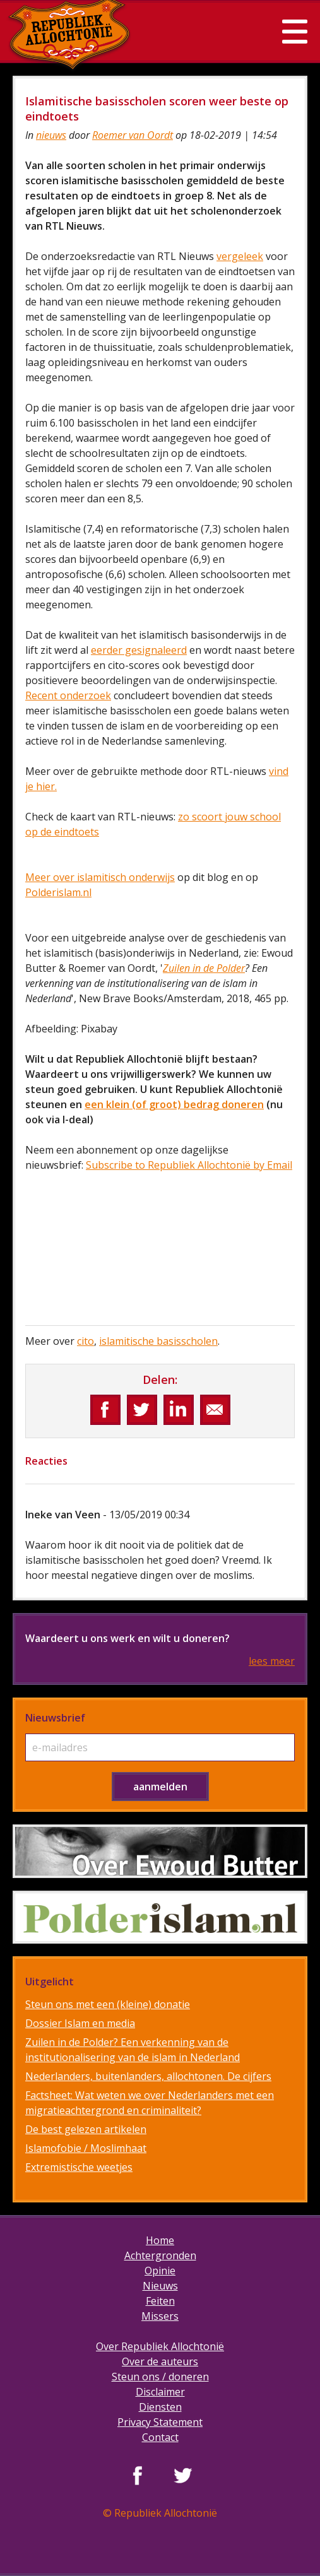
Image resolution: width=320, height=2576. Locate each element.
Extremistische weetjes (79, 2167)
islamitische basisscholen (158, 1341)
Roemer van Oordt (132, 135)
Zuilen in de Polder (204, 968)
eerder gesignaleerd (139, 650)
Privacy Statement (160, 2422)
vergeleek (239, 256)
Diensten (160, 2407)
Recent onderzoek (68, 695)
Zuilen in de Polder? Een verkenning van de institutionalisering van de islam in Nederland (132, 2049)
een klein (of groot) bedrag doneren (174, 1104)
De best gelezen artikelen (85, 2129)
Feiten (160, 2301)
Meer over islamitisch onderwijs (100, 877)
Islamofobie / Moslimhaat (85, 2148)
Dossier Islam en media (80, 2023)
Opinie (160, 2271)
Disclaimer (160, 2392)
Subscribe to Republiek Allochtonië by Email (189, 1165)
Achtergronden (160, 2255)
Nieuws (160, 2286)
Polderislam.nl (58, 892)
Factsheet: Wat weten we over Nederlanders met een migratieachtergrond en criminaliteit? (149, 2102)
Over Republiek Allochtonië (160, 2346)
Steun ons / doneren (160, 2377)
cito (85, 1341)
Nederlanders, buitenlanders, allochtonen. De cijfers (148, 2076)
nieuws (51, 135)
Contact (160, 2437)
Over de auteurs (160, 2361)
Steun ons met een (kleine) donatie (107, 2004)
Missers (160, 2316)
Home (160, 2240)
